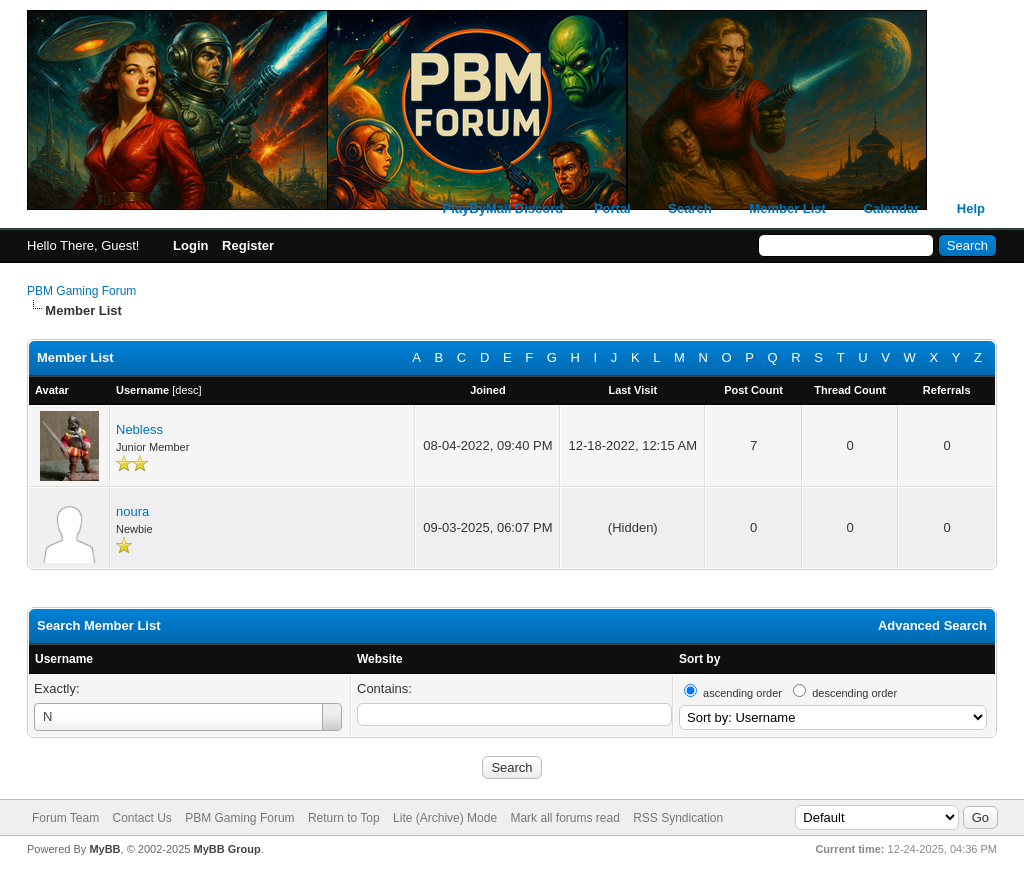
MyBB (104, 849)
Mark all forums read (564, 818)
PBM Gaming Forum (81, 291)
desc (186, 390)
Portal (612, 208)
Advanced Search (932, 625)
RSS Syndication (678, 818)
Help (971, 208)
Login (190, 245)
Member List (787, 208)
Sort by (699, 659)
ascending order (742, 693)
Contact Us (141, 818)
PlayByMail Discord (503, 208)
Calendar (892, 208)
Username (64, 659)
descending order (854, 693)
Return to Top (344, 818)
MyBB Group (226, 849)
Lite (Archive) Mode (445, 818)
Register (248, 245)
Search (689, 208)
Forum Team (65, 818)
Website (380, 659)
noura (132, 511)
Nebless (139, 429)
